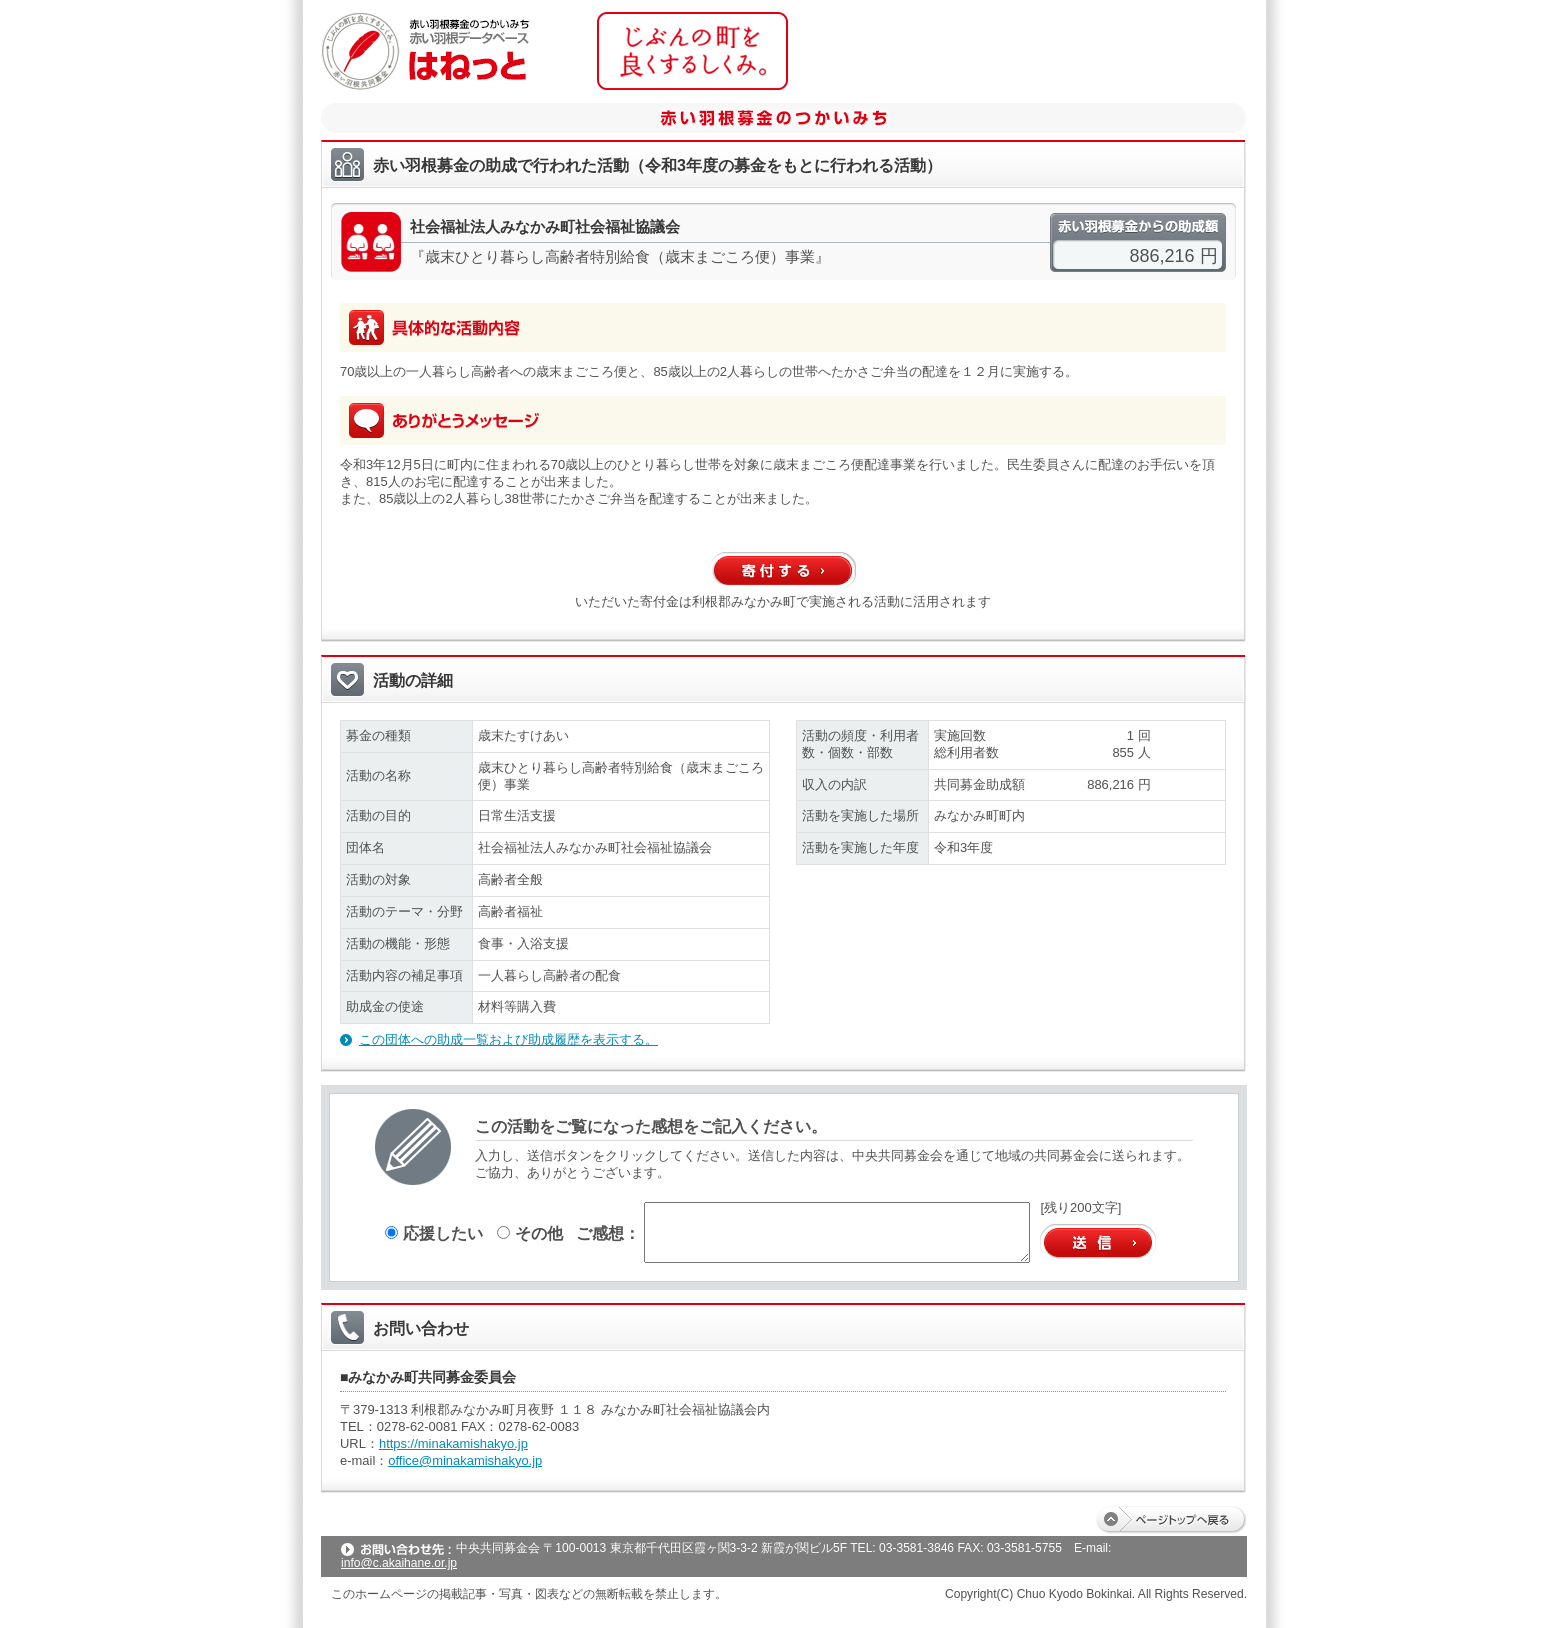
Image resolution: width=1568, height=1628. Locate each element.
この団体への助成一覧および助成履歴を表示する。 (508, 1039)
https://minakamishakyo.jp (453, 1443)
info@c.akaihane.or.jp (399, 1563)
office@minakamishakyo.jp (465, 1460)
